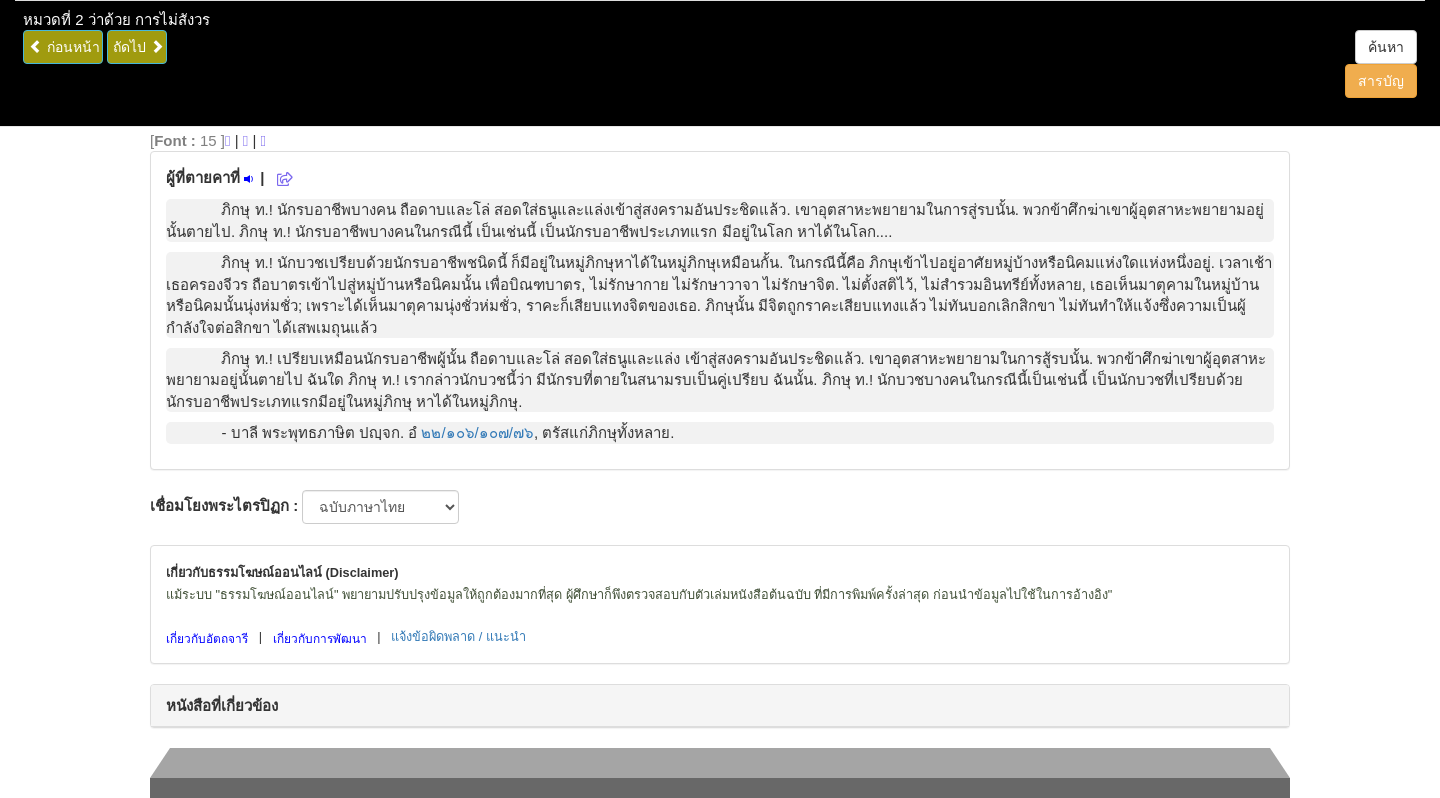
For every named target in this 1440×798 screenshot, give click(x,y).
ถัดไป (138, 47)
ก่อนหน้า (64, 47)
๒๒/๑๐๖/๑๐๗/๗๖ (477, 432)
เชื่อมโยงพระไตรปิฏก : (224, 505)
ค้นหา (1386, 47)
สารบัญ (1381, 81)
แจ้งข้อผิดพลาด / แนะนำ (458, 636)
